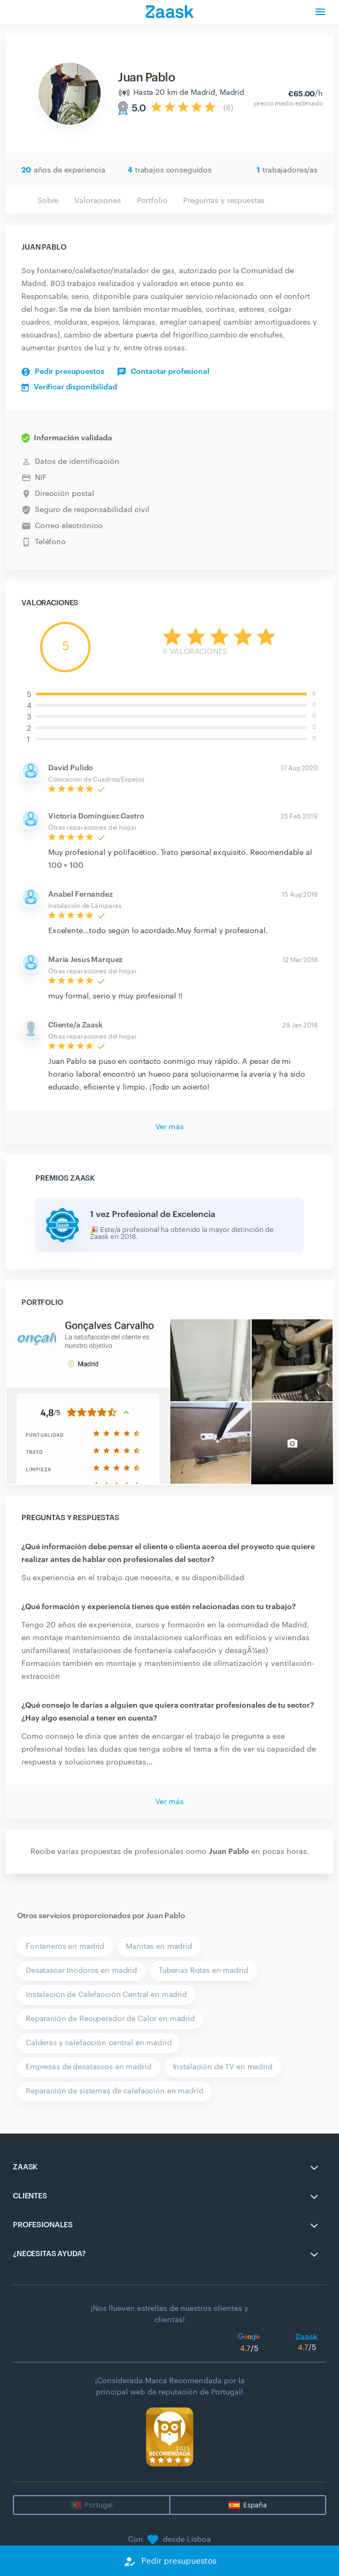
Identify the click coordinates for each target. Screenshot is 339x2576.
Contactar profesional (163, 371)
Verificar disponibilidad (69, 387)
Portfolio (152, 201)
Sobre (47, 201)
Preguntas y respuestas (224, 201)
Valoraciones (97, 201)
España (255, 2505)
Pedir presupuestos (62, 371)
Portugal (98, 2505)
